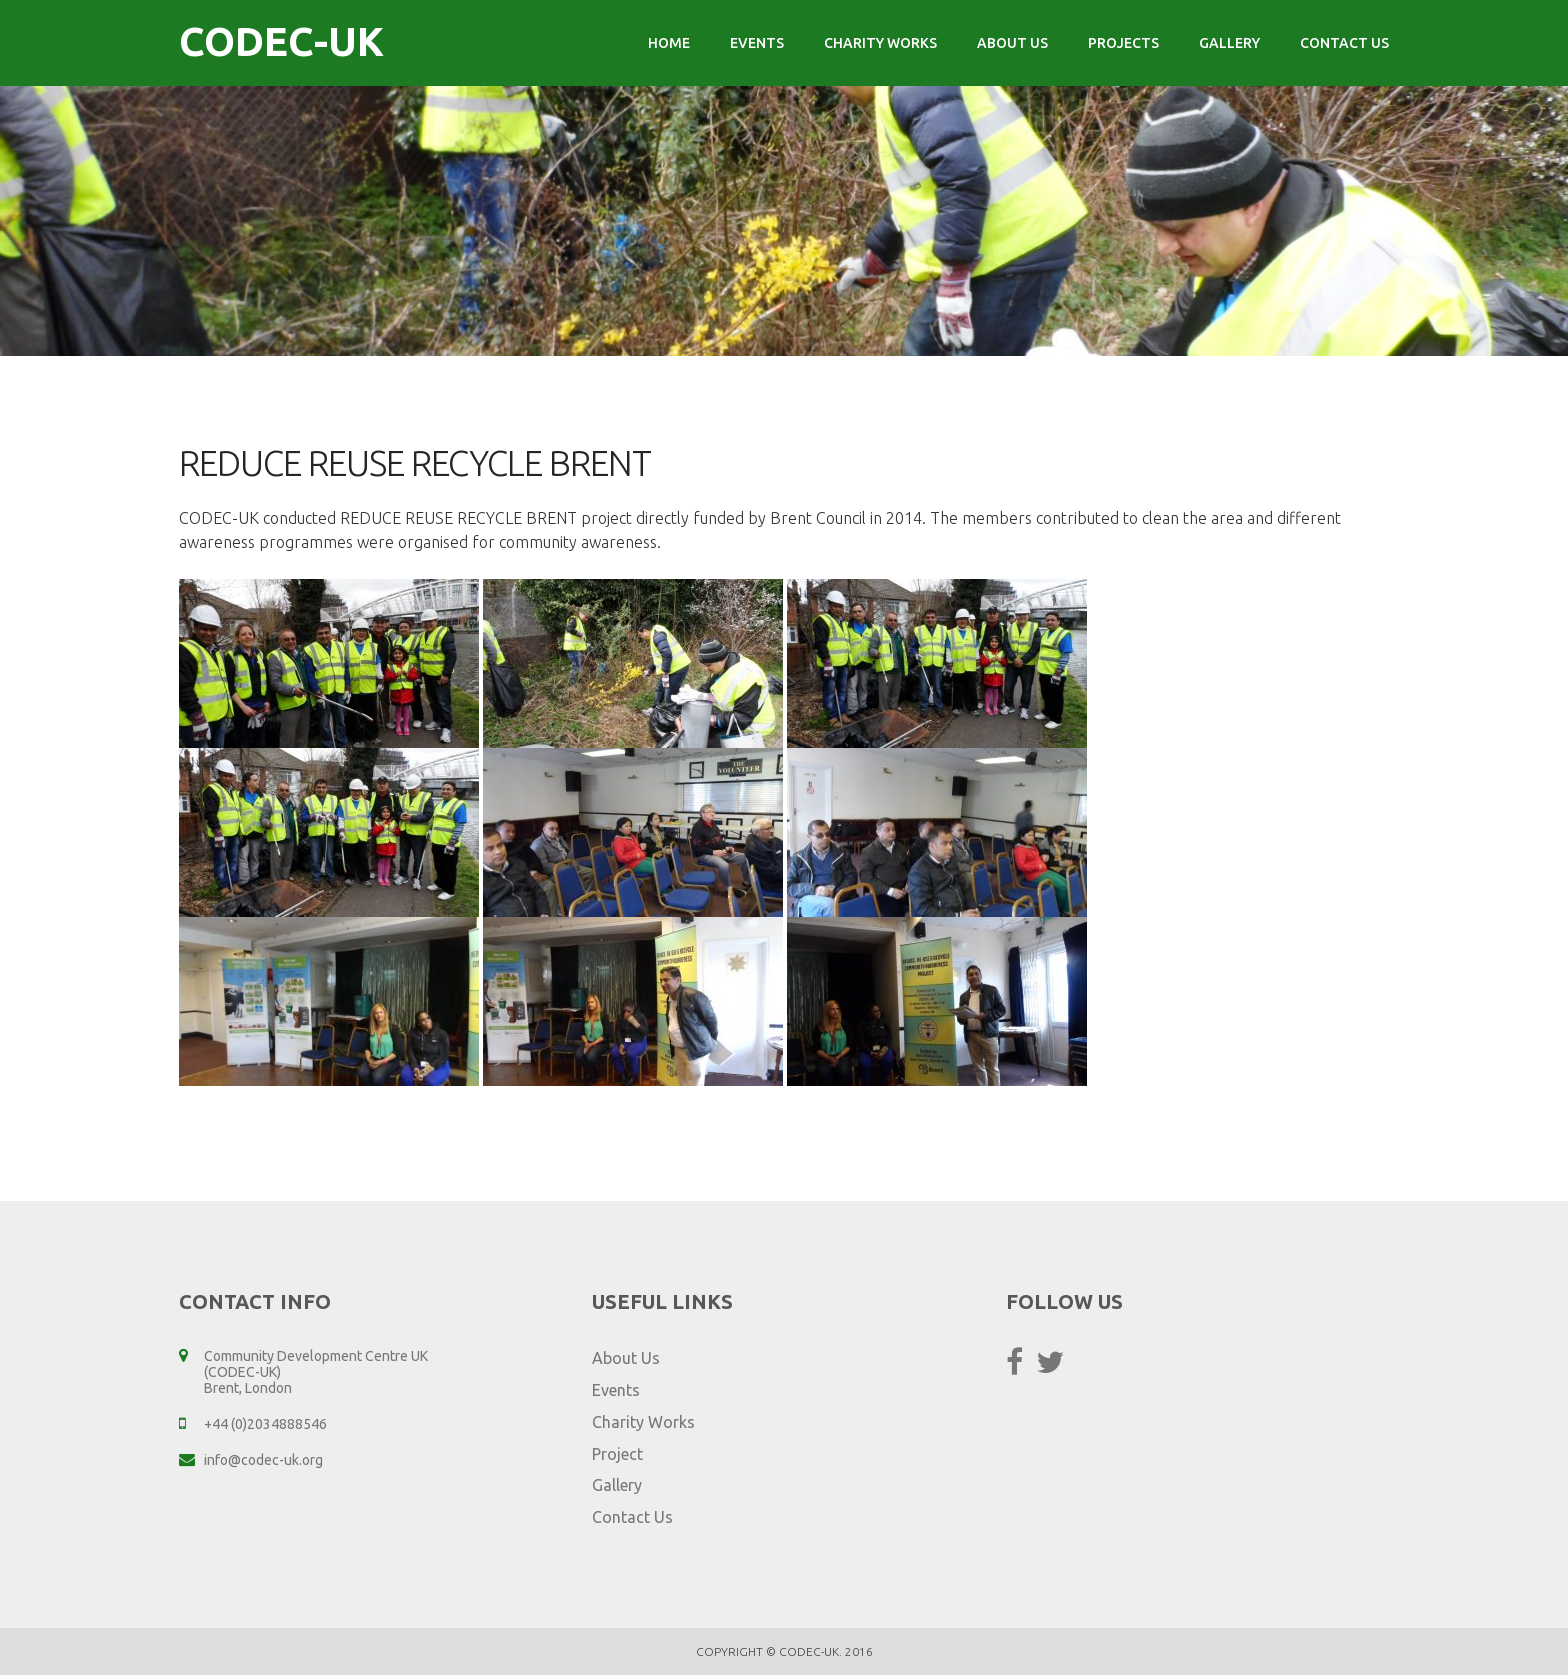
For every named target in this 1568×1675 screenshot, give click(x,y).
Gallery (1229, 43)
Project (617, 1454)
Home (669, 43)
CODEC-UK (281, 41)
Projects (1123, 43)
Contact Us (1344, 43)
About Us (1012, 43)
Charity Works (880, 43)
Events (757, 43)
